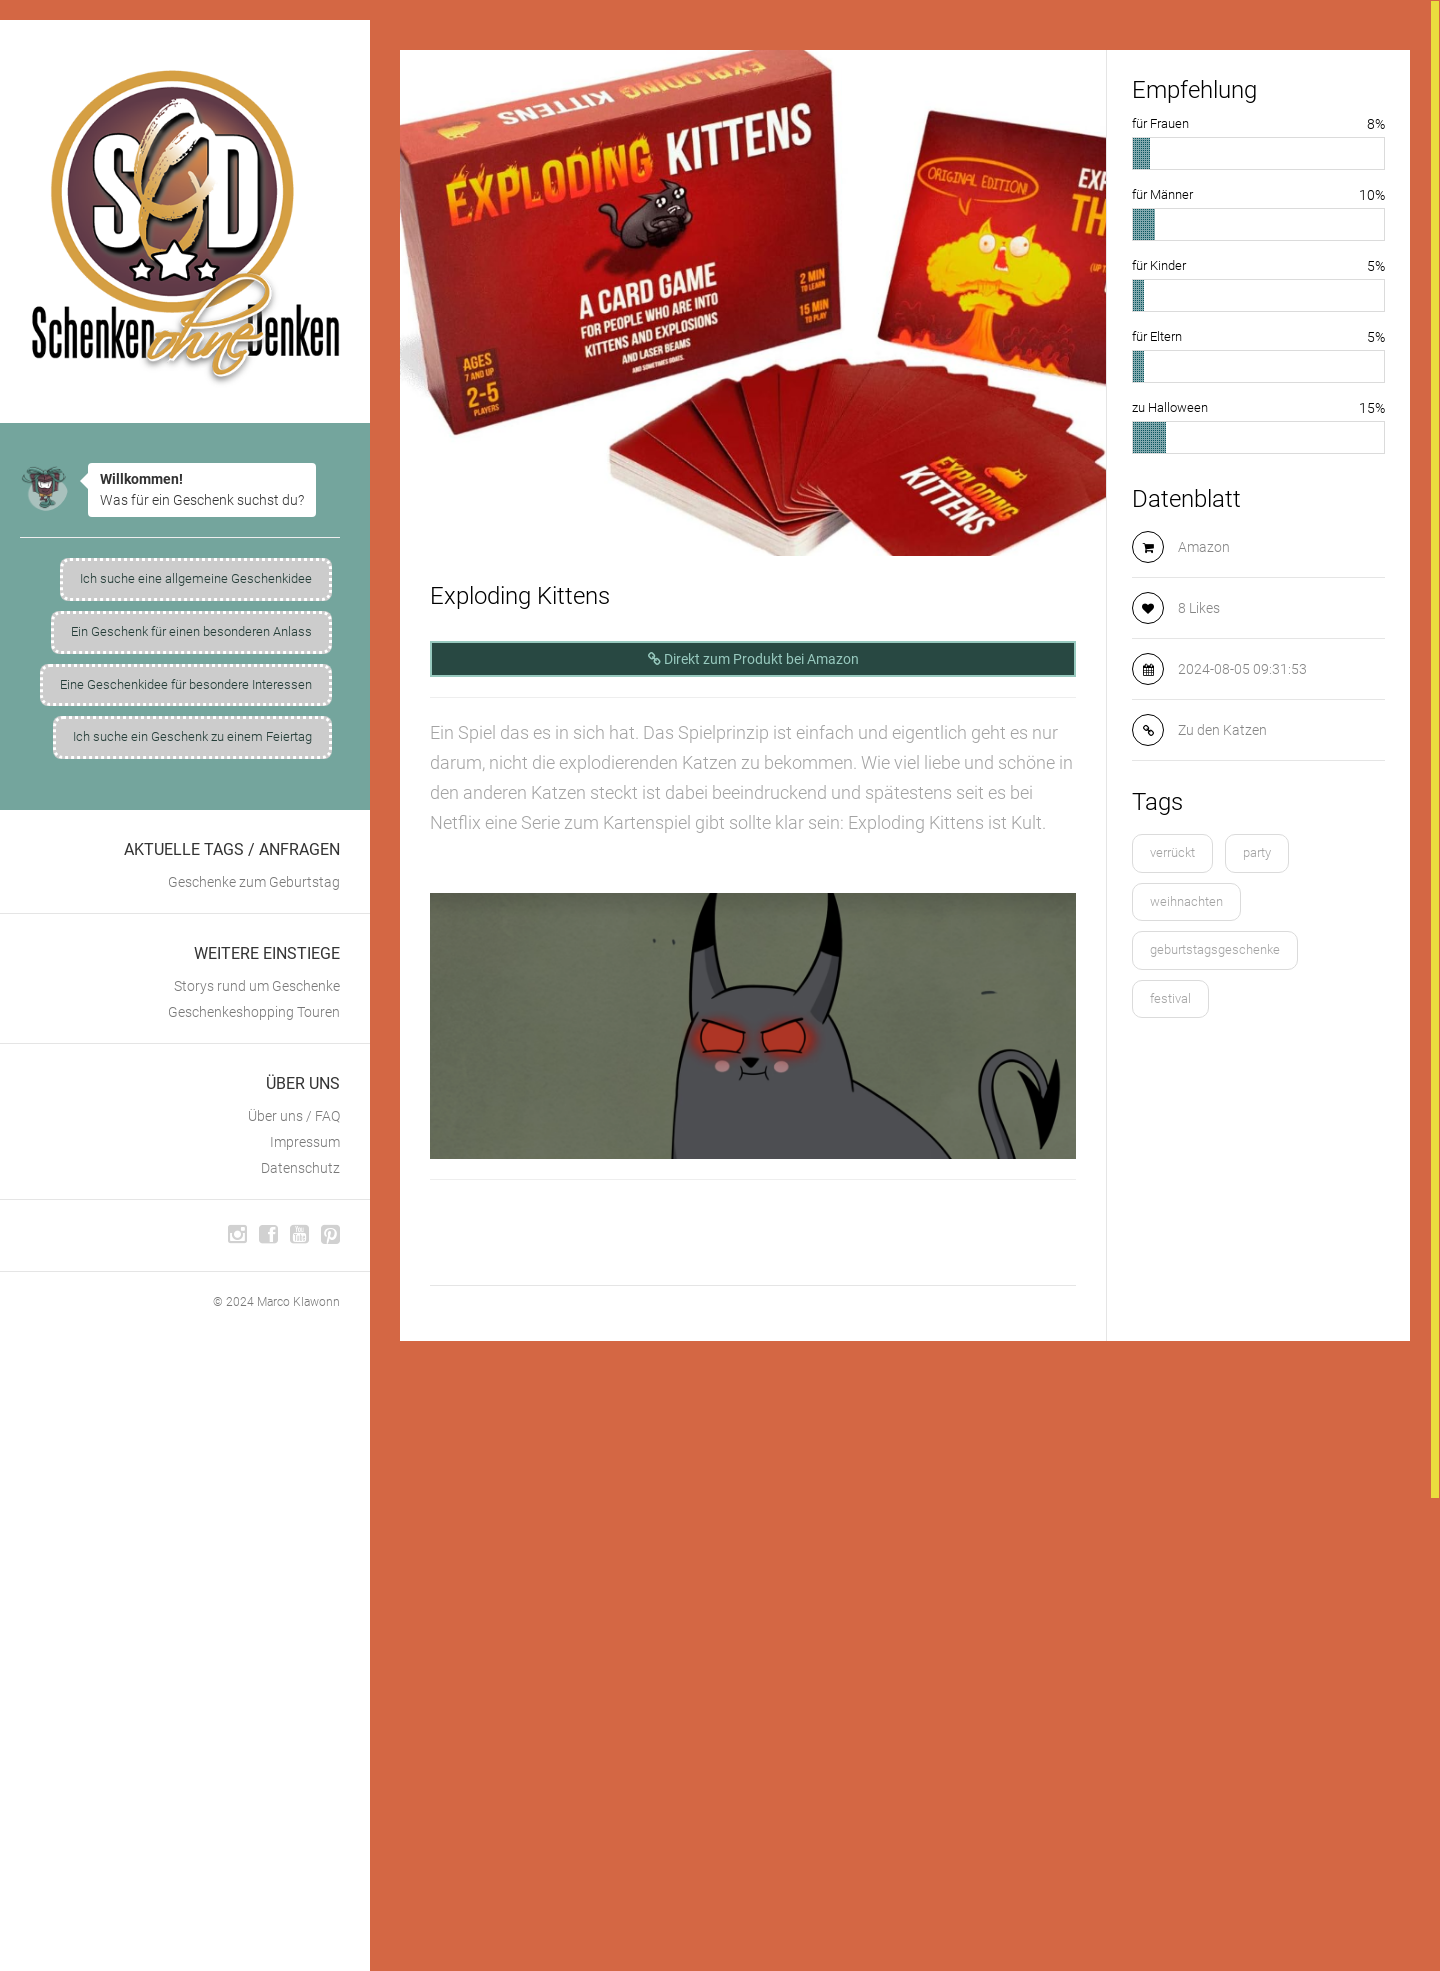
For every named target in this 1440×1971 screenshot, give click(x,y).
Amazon (1204, 547)
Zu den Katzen (1222, 730)
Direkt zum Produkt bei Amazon (753, 659)
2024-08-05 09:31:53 (1242, 669)
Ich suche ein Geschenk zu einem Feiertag (192, 736)
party (1257, 852)
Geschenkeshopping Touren (254, 1012)
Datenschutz (300, 1168)
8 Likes (1199, 608)
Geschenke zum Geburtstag (254, 882)
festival (1170, 998)
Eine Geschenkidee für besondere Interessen (186, 684)
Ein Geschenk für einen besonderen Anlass (191, 631)
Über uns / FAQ (294, 1116)
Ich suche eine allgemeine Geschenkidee (196, 578)
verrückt (1172, 852)
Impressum (305, 1142)
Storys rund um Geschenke (257, 986)
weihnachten (1186, 901)
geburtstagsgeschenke (1215, 949)
